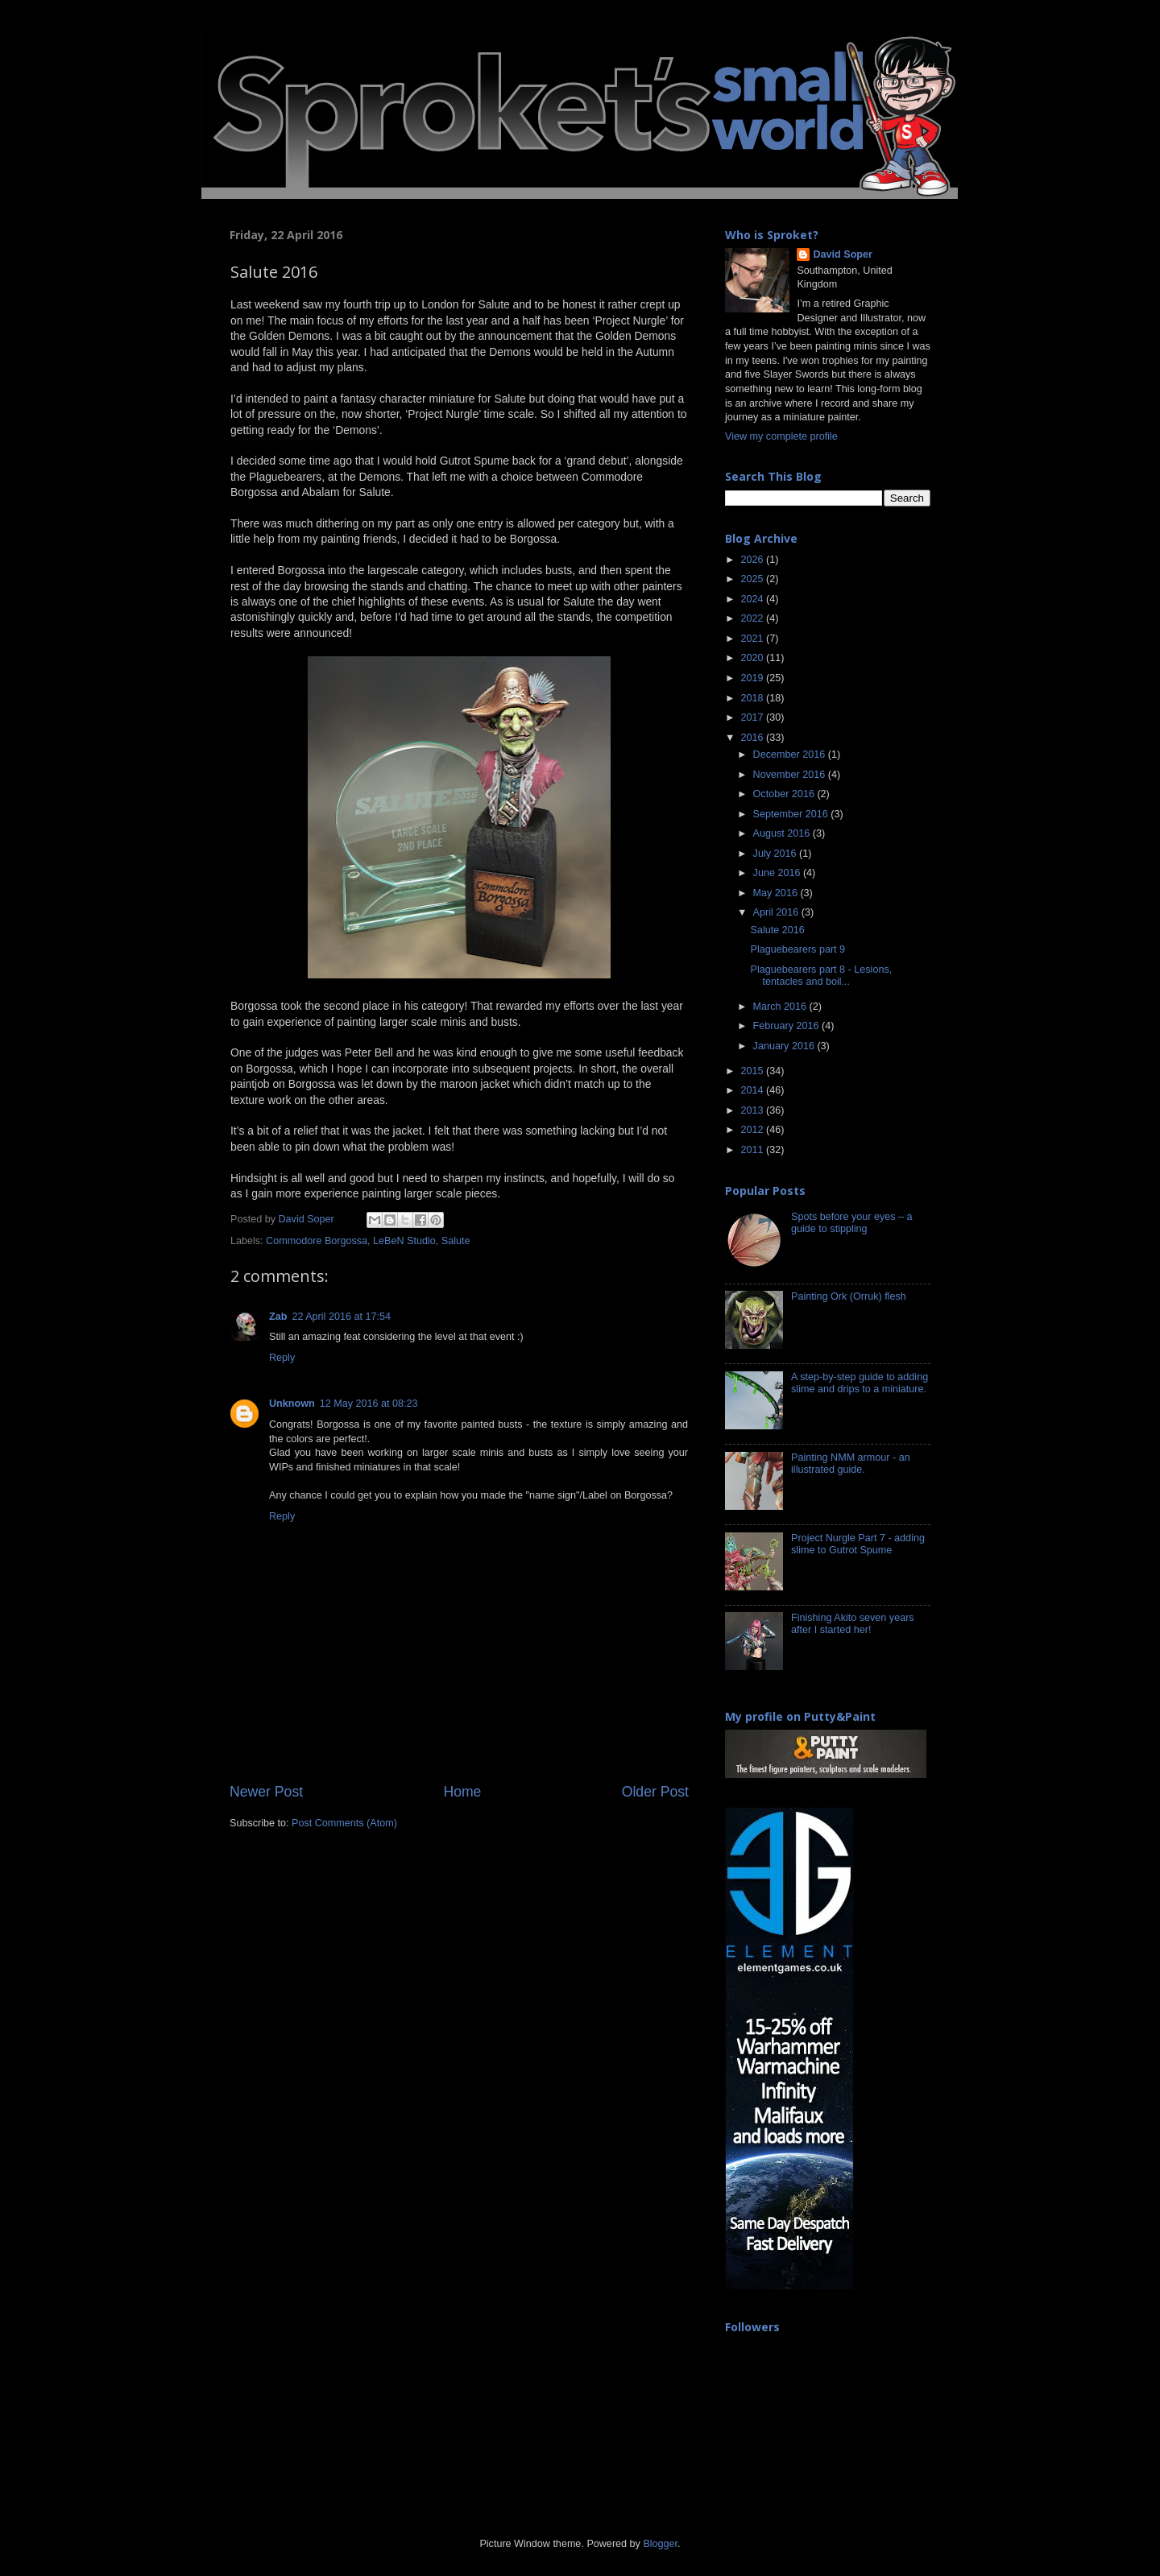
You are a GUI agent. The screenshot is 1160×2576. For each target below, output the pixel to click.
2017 (753, 717)
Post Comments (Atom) (344, 1823)
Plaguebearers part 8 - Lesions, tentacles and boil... (821, 975)
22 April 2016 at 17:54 (341, 1316)
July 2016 (776, 853)
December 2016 (790, 754)
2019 (753, 678)
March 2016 (781, 1006)
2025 (753, 579)
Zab (278, 1316)
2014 (753, 1090)
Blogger (660, 2543)
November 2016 (790, 774)
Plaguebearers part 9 (797, 949)
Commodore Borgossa (316, 1241)
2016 (753, 737)
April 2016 (777, 912)
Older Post (655, 1792)
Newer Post (266, 1792)
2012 (753, 1129)
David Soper (842, 254)
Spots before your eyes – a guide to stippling (852, 1222)
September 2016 (792, 814)
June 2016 (778, 873)
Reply (282, 1357)
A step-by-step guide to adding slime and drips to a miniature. (859, 1383)
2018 (753, 698)
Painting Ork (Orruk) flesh (848, 1296)
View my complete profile (781, 436)
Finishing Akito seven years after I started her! (852, 1623)
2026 (753, 559)
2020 (753, 658)
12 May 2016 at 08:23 (369, 1403)
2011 (753, 1150)
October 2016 (785, 794)
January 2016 (785, 1046)
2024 (753, 599)
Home (462, 1792)
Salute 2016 (777, 930)
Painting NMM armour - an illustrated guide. (850, 1463)
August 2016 (783, 833)
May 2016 (777, 893)
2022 (753, 618)
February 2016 (787, 1026)
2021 (753, 638)
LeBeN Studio (404, 1241)
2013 (753, 1110)
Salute (455, 1241)
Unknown (292, 1403)
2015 (753, 1071)
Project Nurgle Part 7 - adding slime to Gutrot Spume (858, 1544)
